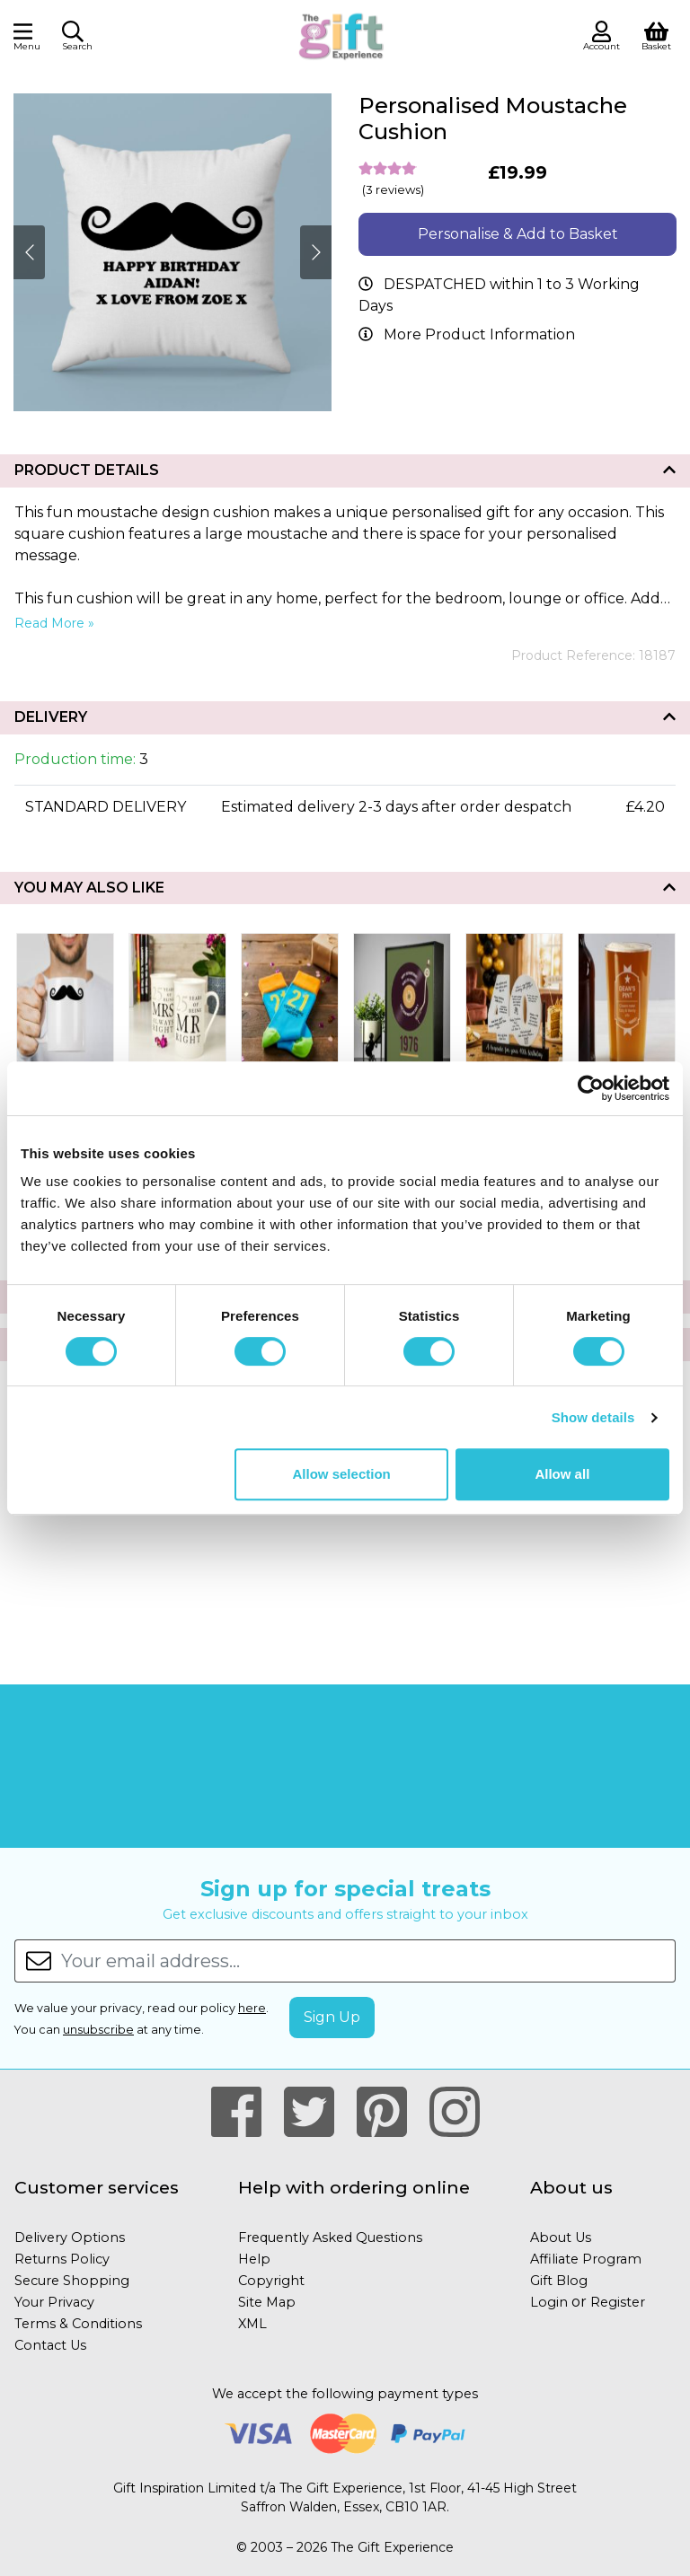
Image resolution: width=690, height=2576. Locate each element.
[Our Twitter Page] (316, 2113)
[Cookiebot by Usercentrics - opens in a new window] (590, 1088)
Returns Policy (62, 2259)
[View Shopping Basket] (656, 34)
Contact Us (50, 2345)
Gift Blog (559, 2281)
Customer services (96, 2187)
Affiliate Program (585, 2259)
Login (549, 2302)
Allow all (562, 1473)
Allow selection (342, 1473)
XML (252, 2324)
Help (254, 2259)
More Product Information (479, 334)
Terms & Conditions (78, 2324)
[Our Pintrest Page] (389, 2113)
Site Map (267, 2302)
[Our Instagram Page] (454, 2113)
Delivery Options (69, 2237)
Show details (593, 1417)
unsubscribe (98, 2029)
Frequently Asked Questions (330, 2237)
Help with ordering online (354, 2187)
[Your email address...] (368, 1961)
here (252, 2008)
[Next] (29, 252)
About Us (560, 2237)
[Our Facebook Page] (244, 2113)
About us (571, 2187)
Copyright (271, 2281)
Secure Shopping (71, 2281)
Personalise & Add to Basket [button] (518, 233)
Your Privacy (54, 2302)
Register (617, 2302)
